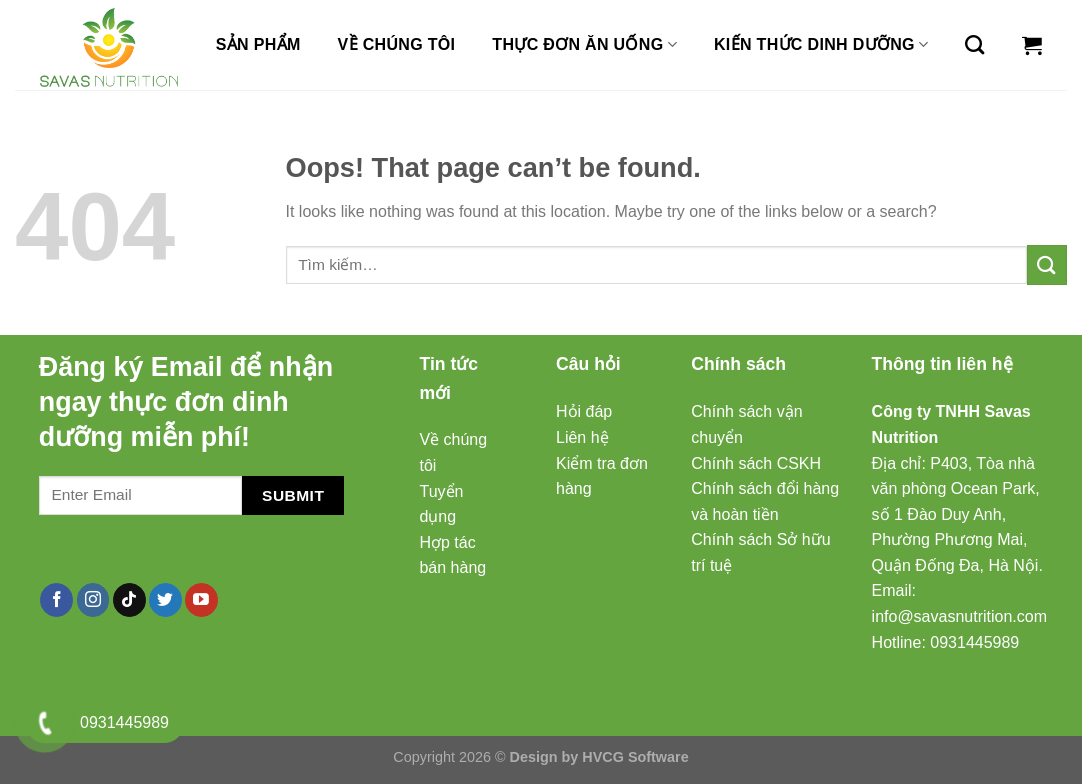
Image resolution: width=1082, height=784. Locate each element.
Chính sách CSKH (756, 463)
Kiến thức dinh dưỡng (821, 44)
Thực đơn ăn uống (584, 44)
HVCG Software (635, 757)
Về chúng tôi (397, 44)
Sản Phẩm (258, 44)
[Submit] (1047, 264)
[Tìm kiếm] (974, 44)
